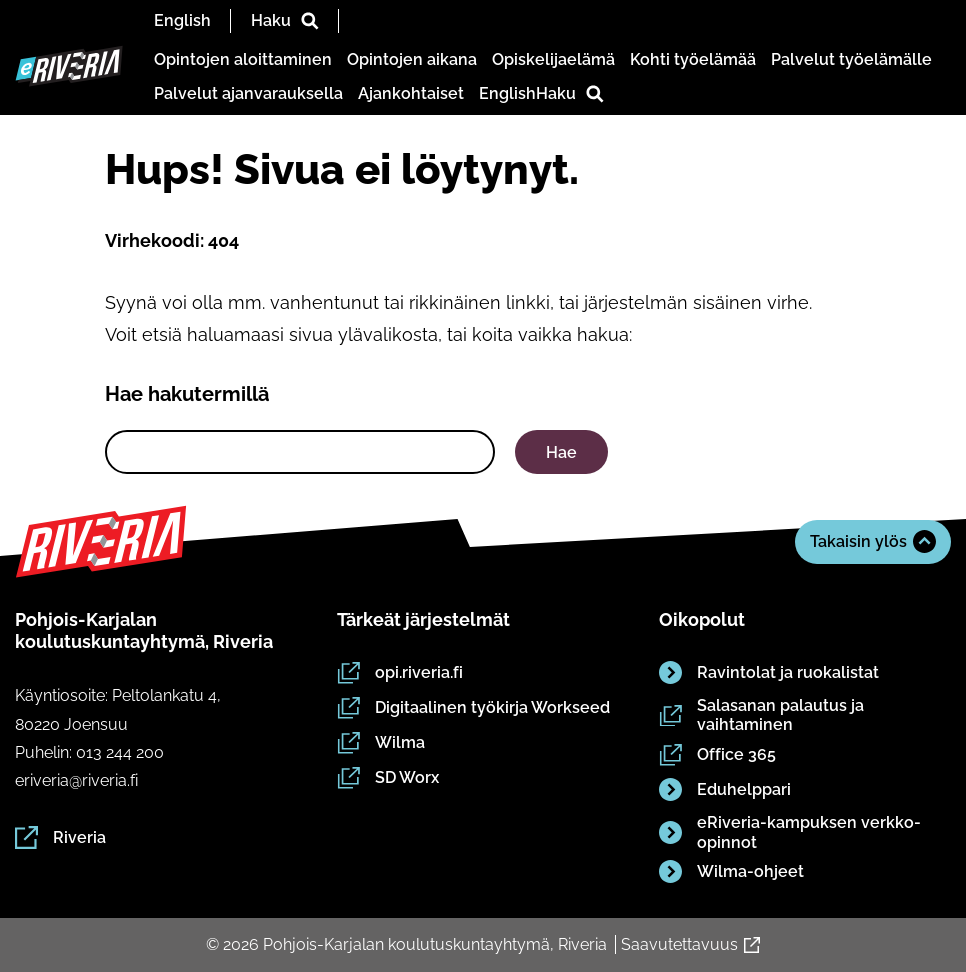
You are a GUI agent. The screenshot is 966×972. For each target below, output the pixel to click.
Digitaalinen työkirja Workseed (473, 708)
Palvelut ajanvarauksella (248, 93)
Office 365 (717, 755)
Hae (561, 452)
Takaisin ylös (873, 541)
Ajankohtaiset (411, 93)
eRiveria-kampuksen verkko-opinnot (790, 833)
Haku (285, 20)
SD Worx (388, 779)
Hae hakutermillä (187, 394)
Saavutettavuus (690, 944)
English (182, 20)
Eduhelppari (725, 790)
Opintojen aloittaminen (243, 59)
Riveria (60, 837)
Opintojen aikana (412, 59)
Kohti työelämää (693, 59)
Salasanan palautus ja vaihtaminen (761, 716)
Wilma (381, 743)
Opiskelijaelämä (553, 59)
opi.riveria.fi (400, 673)
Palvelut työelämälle (851, 59)
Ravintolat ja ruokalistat (769, 673)
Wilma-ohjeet (731, 872)
